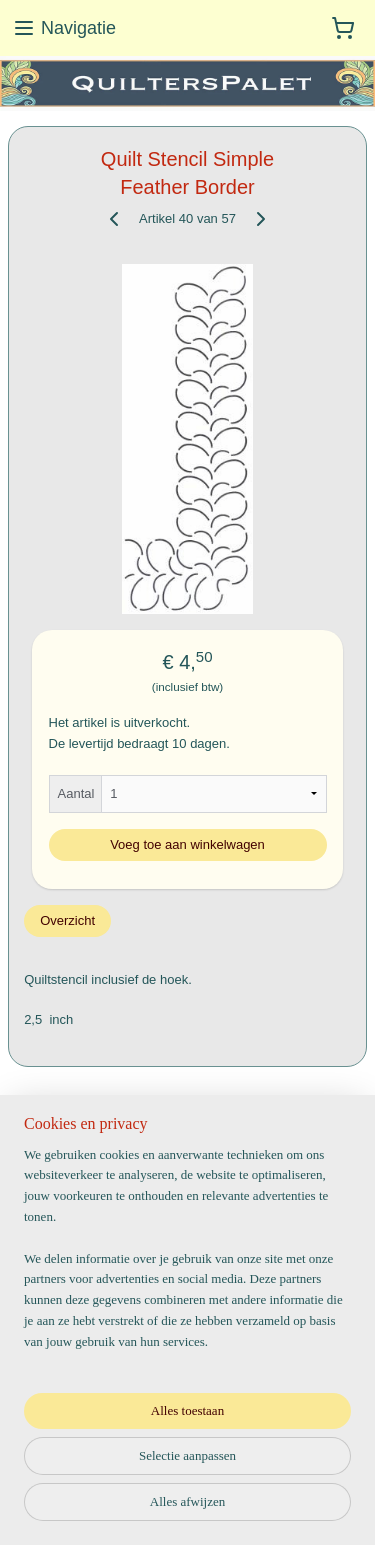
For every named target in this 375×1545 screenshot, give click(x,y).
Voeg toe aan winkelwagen (187, 843)
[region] (187, 1257)
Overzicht (67, 920)
